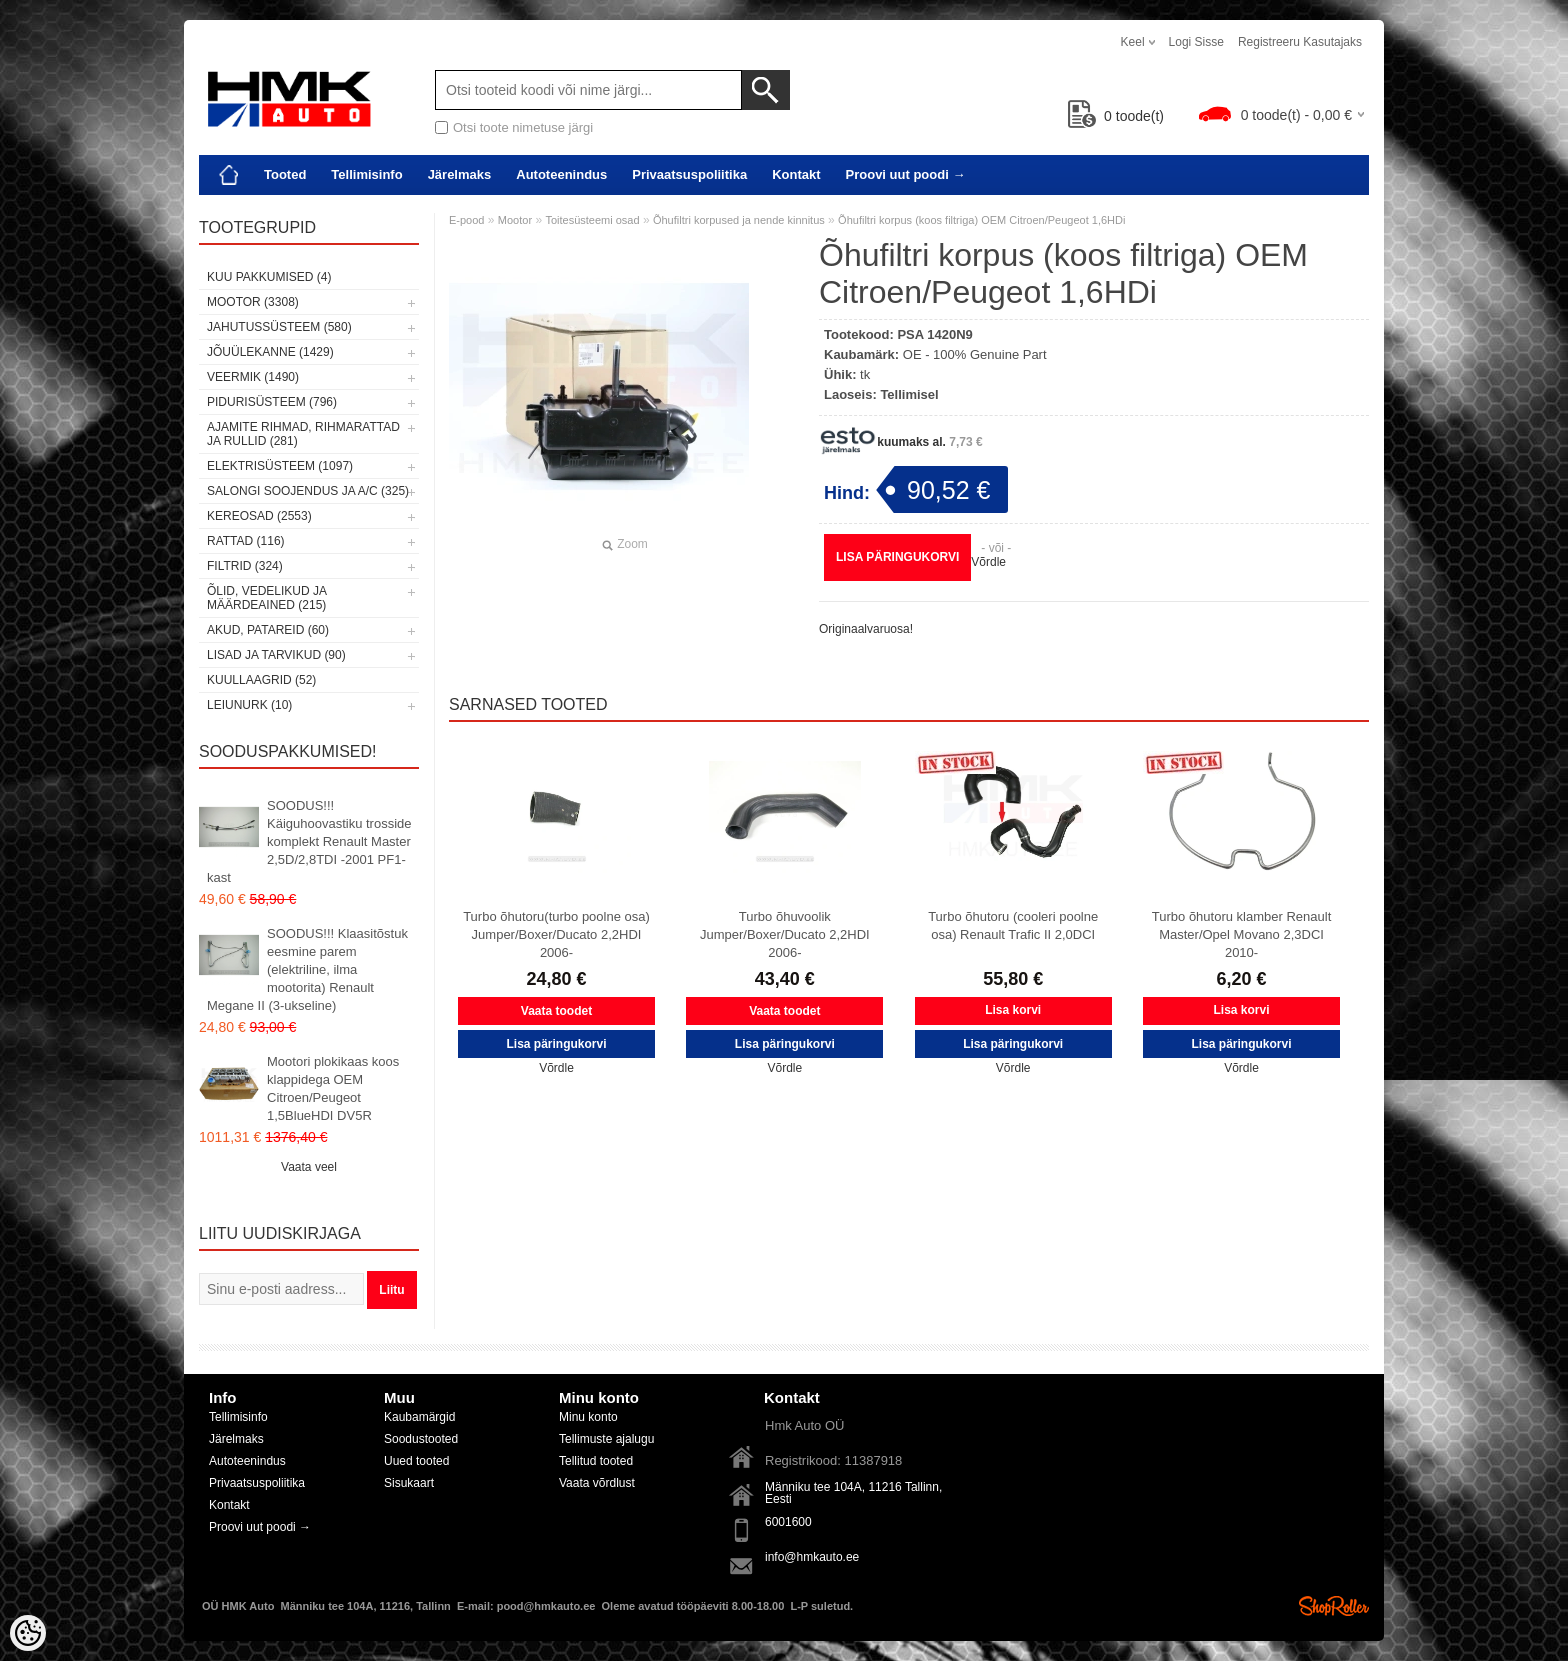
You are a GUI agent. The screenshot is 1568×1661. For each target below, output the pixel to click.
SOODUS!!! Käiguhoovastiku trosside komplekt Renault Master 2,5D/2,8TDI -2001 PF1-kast (309, 841)
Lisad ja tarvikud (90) (276, 655)
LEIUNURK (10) (249, 705)
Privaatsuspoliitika (689, 174)
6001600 (788, 1522)
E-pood (466, 220)
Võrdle (988, 562)
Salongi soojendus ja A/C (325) (308, 491)
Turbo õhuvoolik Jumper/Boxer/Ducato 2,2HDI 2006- (785, 934)
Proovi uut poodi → (906, 174)
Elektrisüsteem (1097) (280, 466)
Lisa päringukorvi (897, 557)
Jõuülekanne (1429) (270, 352)
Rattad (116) (246, 541)
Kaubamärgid (419, 1417)
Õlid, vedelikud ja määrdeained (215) (266, 598)
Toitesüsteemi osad (592, 220)
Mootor (515, 220)
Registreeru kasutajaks (1300, 42)
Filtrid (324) (245, 566)
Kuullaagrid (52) (261, 680)
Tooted (285, 174)
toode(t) (1116, 116)
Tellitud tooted (596, 1461)
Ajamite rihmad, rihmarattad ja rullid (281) (303, 434)
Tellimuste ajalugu (606, 1439)
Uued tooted (416, 1461)
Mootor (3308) (253, 302)
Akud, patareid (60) (268, 630)
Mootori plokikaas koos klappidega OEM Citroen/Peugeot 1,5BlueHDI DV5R (333, 1088)
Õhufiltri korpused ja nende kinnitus (739, 220)
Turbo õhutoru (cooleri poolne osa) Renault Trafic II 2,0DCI (1013, 925)
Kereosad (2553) (259, 516)
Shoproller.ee (1334, 1606)
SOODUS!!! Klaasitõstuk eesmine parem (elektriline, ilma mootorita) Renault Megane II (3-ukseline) (307, 969)
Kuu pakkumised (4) (269, 277)
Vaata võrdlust (597, 1483)
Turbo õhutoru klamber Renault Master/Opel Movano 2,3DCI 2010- (1241, 934)
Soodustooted (421, 1439)
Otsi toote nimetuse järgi (523, 127)
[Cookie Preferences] (28, 1633)
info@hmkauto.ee (812, 1557)
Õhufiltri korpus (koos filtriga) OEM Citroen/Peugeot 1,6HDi (981, 220)
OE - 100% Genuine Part (975, 354)
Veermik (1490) (253, 377)
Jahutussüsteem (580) (279, 327)
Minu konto (588, 1417)
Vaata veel (309, 1167)
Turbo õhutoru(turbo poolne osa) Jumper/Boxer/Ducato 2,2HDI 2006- (556, 934)
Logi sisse (1196, 42)
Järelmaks (460, 174)
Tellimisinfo (366, 174)
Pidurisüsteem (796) (272, 402)
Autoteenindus (561, 174)
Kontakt (796, 174)
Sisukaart (409, 1483)
